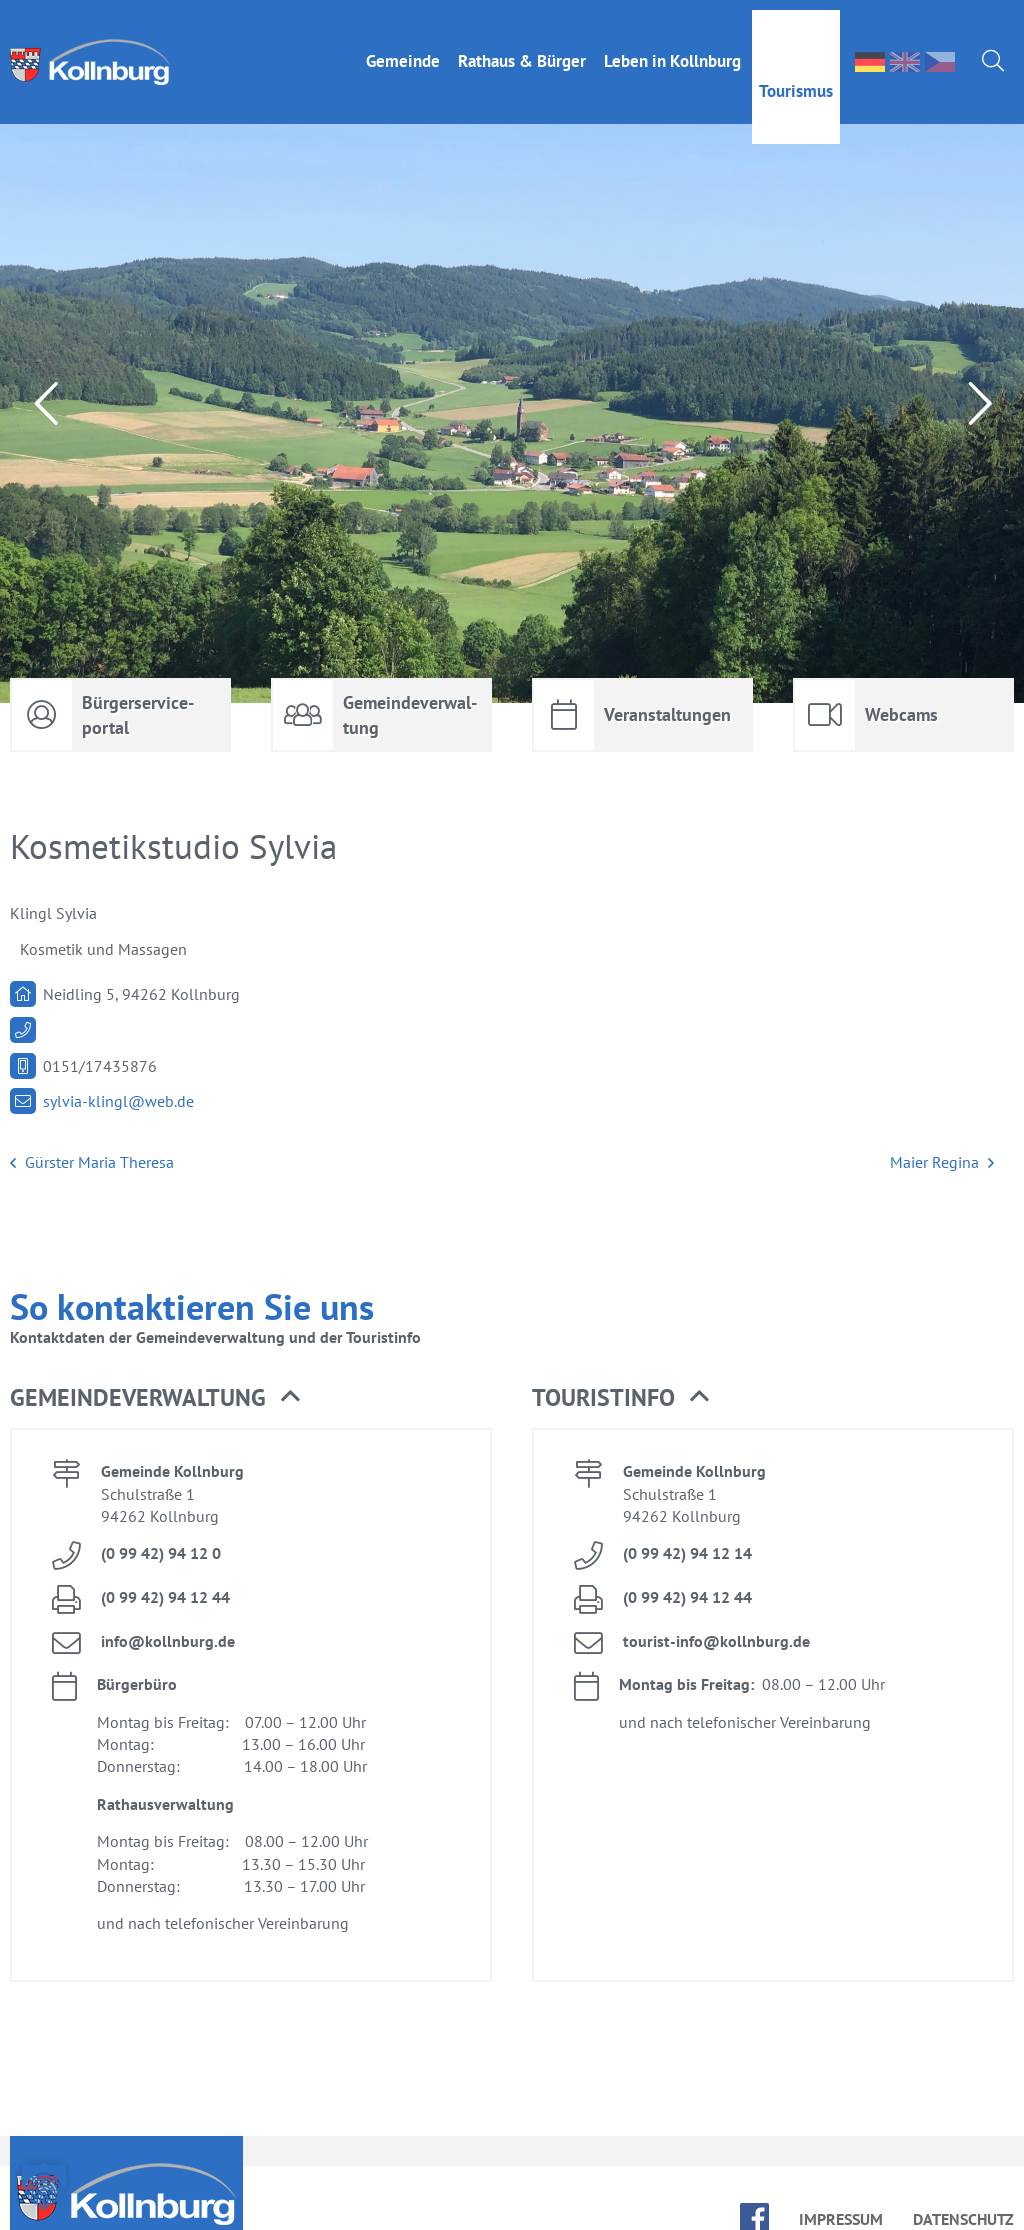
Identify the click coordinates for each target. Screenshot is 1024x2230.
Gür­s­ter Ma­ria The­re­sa (92, 1163)
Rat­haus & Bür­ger (522, 51)
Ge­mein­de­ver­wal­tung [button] (155, 1398)
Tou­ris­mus (796, 81)
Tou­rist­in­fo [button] (620, 1398)
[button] (44, 2186)
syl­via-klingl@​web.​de (118, 1101)
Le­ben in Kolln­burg (672, 51)
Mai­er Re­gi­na (942, 1163)
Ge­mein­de (403, 51)
